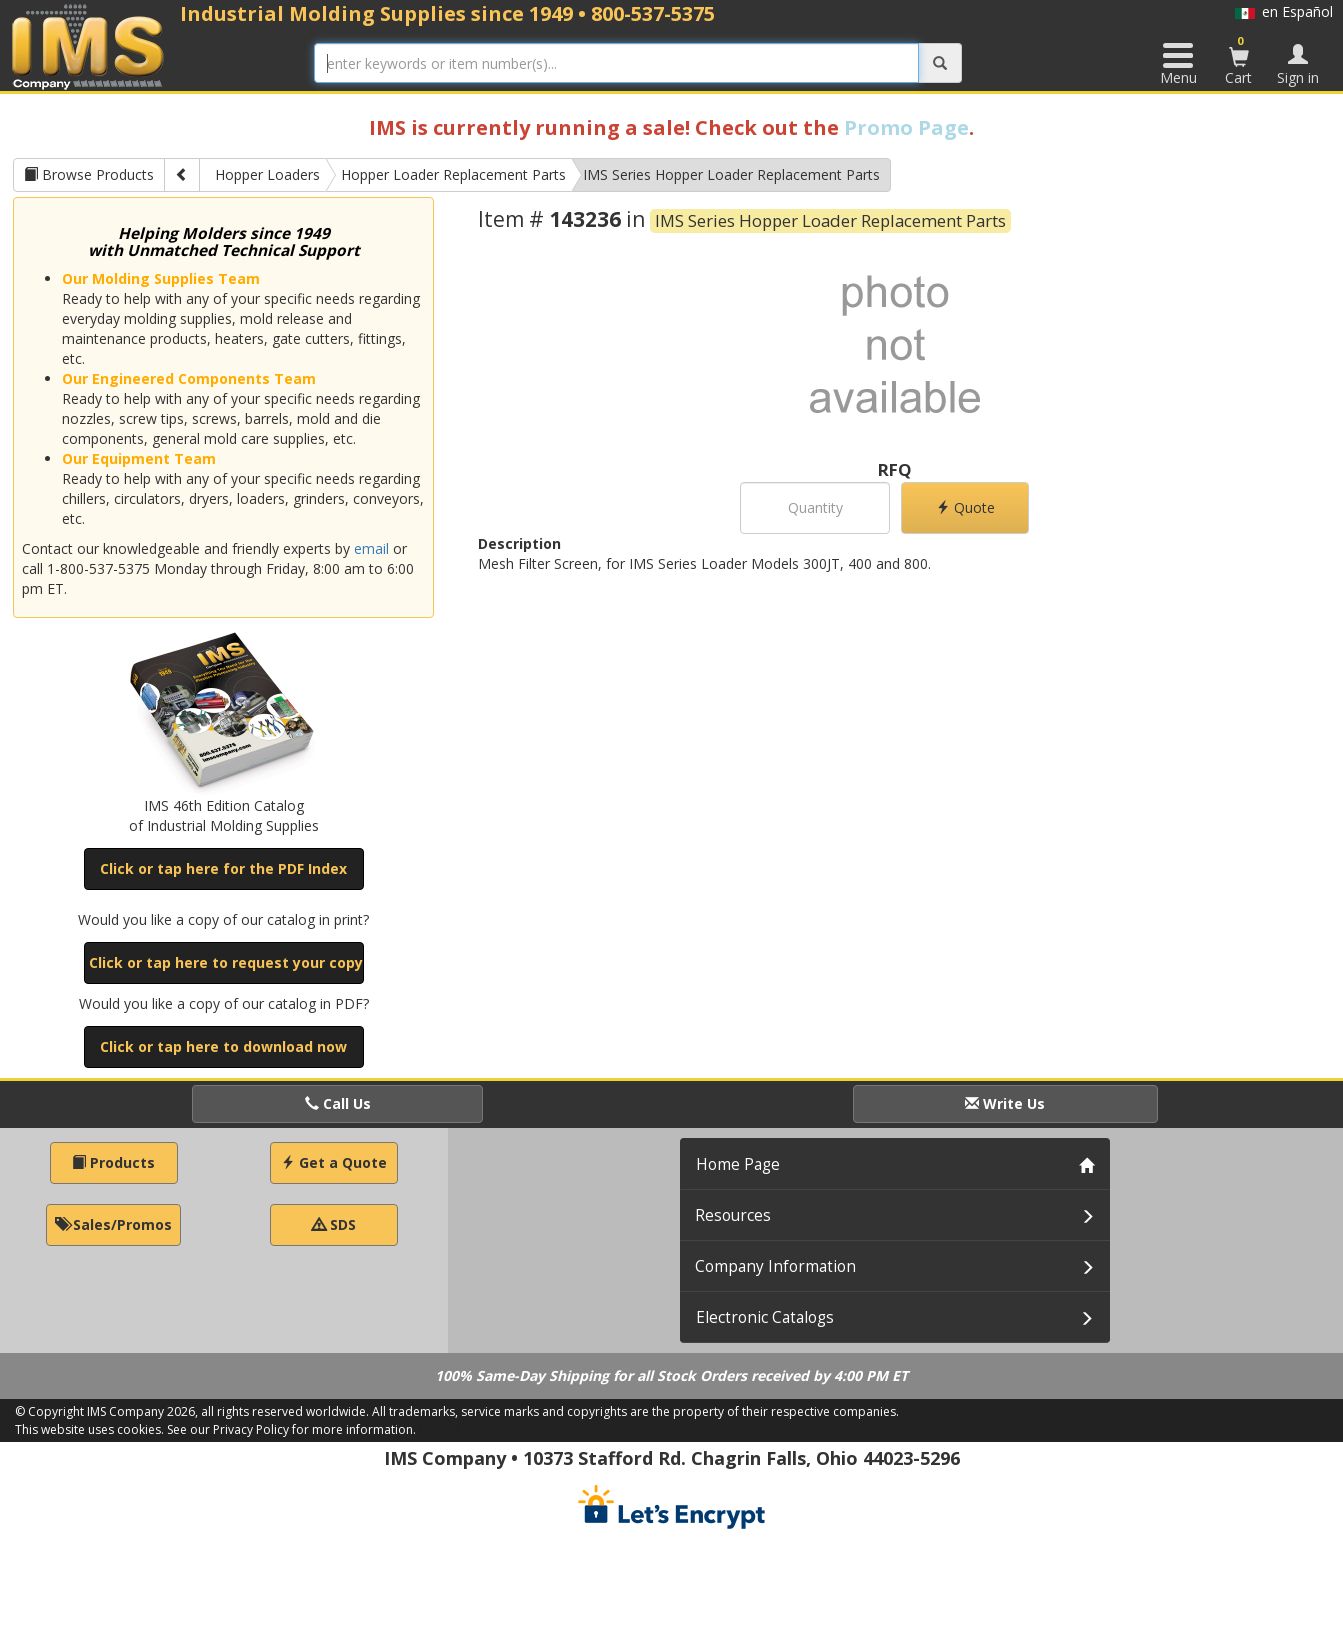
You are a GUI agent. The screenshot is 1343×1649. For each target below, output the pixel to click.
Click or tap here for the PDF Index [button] (223, 868)
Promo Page (906, 127)
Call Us (338, 1103)
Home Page (738, 1164)
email (371, 548)
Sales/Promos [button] (113, 1224)
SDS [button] (334, 1224)
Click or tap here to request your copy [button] (226, 962)
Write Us (1005, 1103)
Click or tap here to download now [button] (223, 1046)
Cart (1239, 60)
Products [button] (113, 1162)
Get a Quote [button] (334, 1162)
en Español (1284, 11)
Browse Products (89, 174)
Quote (965, 507)
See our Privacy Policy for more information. (291, 1429)
